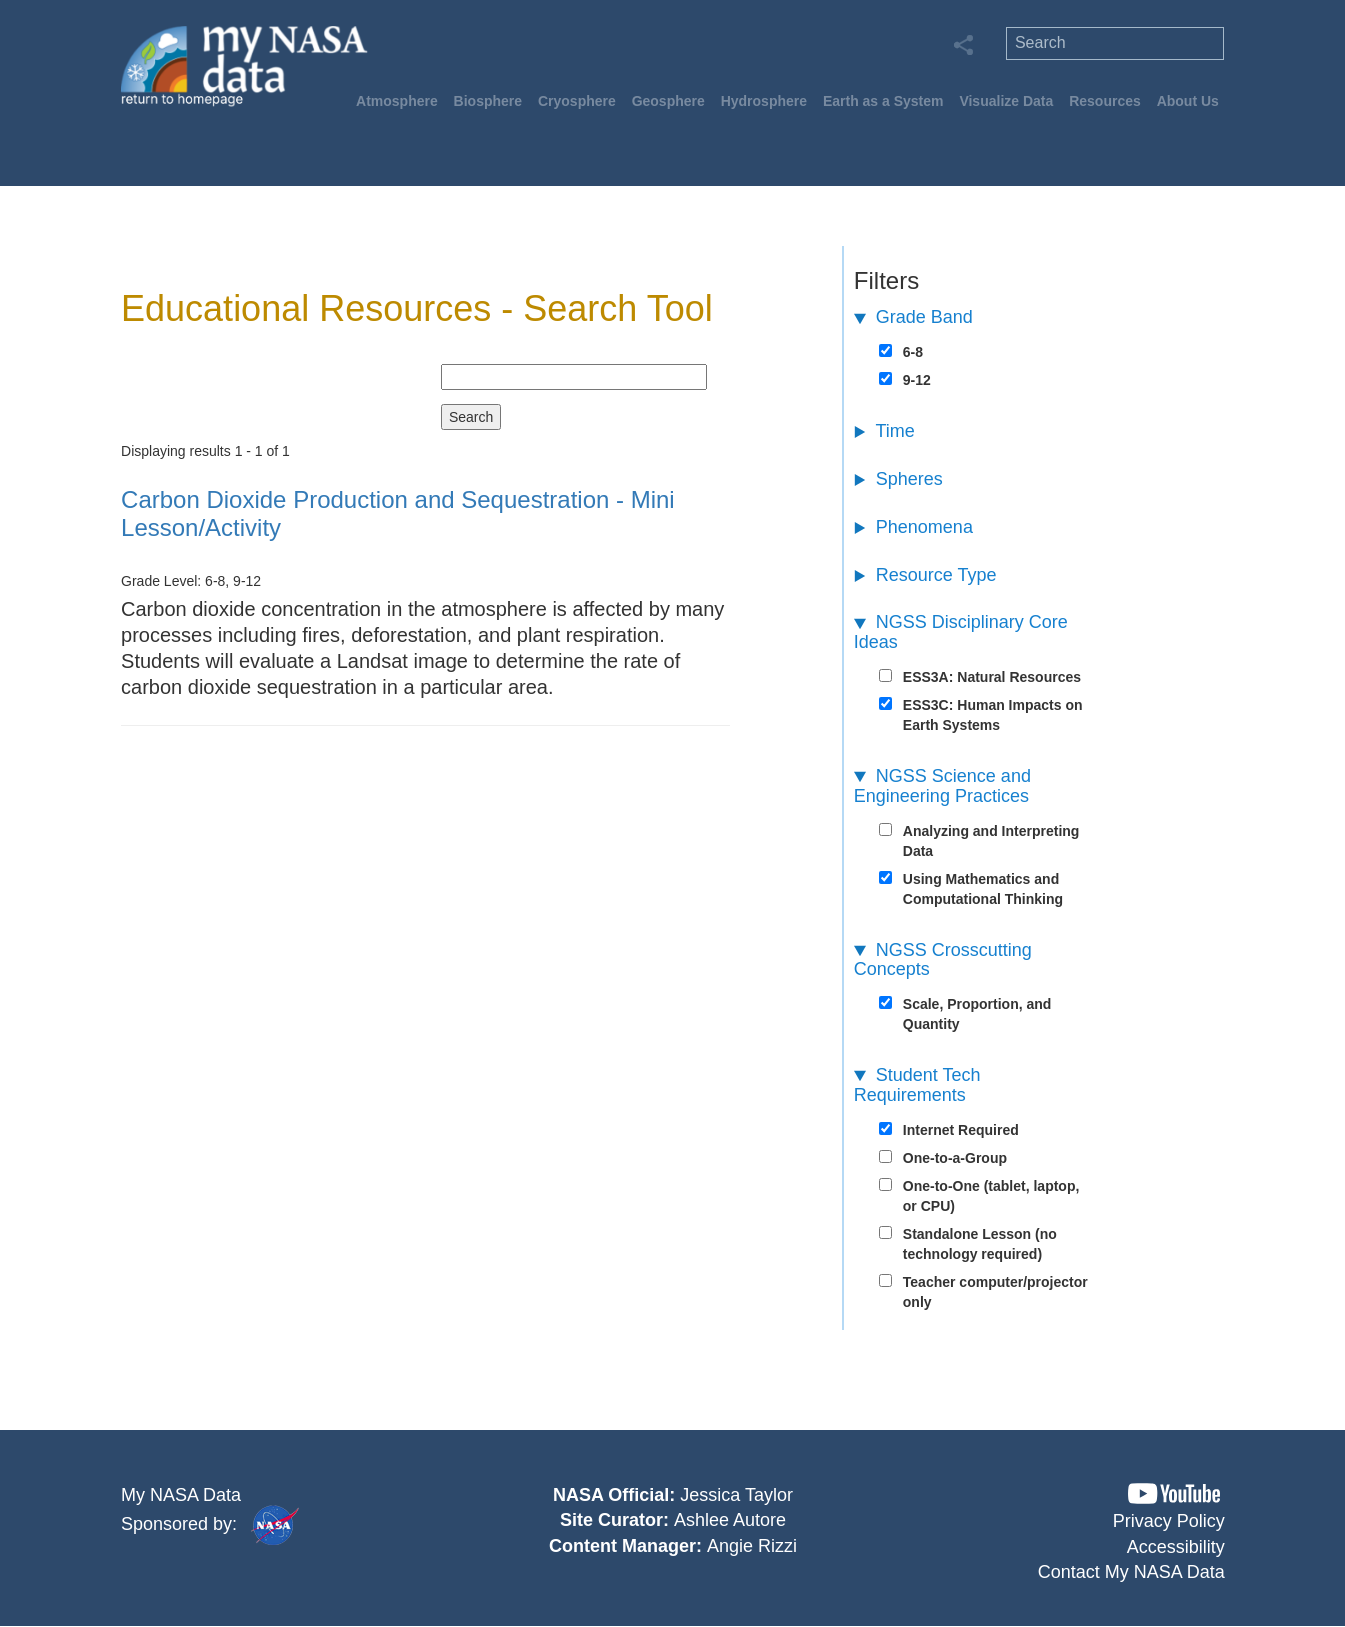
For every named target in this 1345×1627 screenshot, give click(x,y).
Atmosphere (397, 101)
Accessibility (1176, 1547)
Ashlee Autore (730, 1520)
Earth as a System (883, 101)
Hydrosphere (764, 101)
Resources (1105, 101)
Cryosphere (577, 101)
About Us (1188, 101)
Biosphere (488, 101)
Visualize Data (1006, 101)
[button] (1174, 1493)
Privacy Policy (1169, 1521)
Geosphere (668, 101)
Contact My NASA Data (1131, 1572)
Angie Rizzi (752, 1546)
